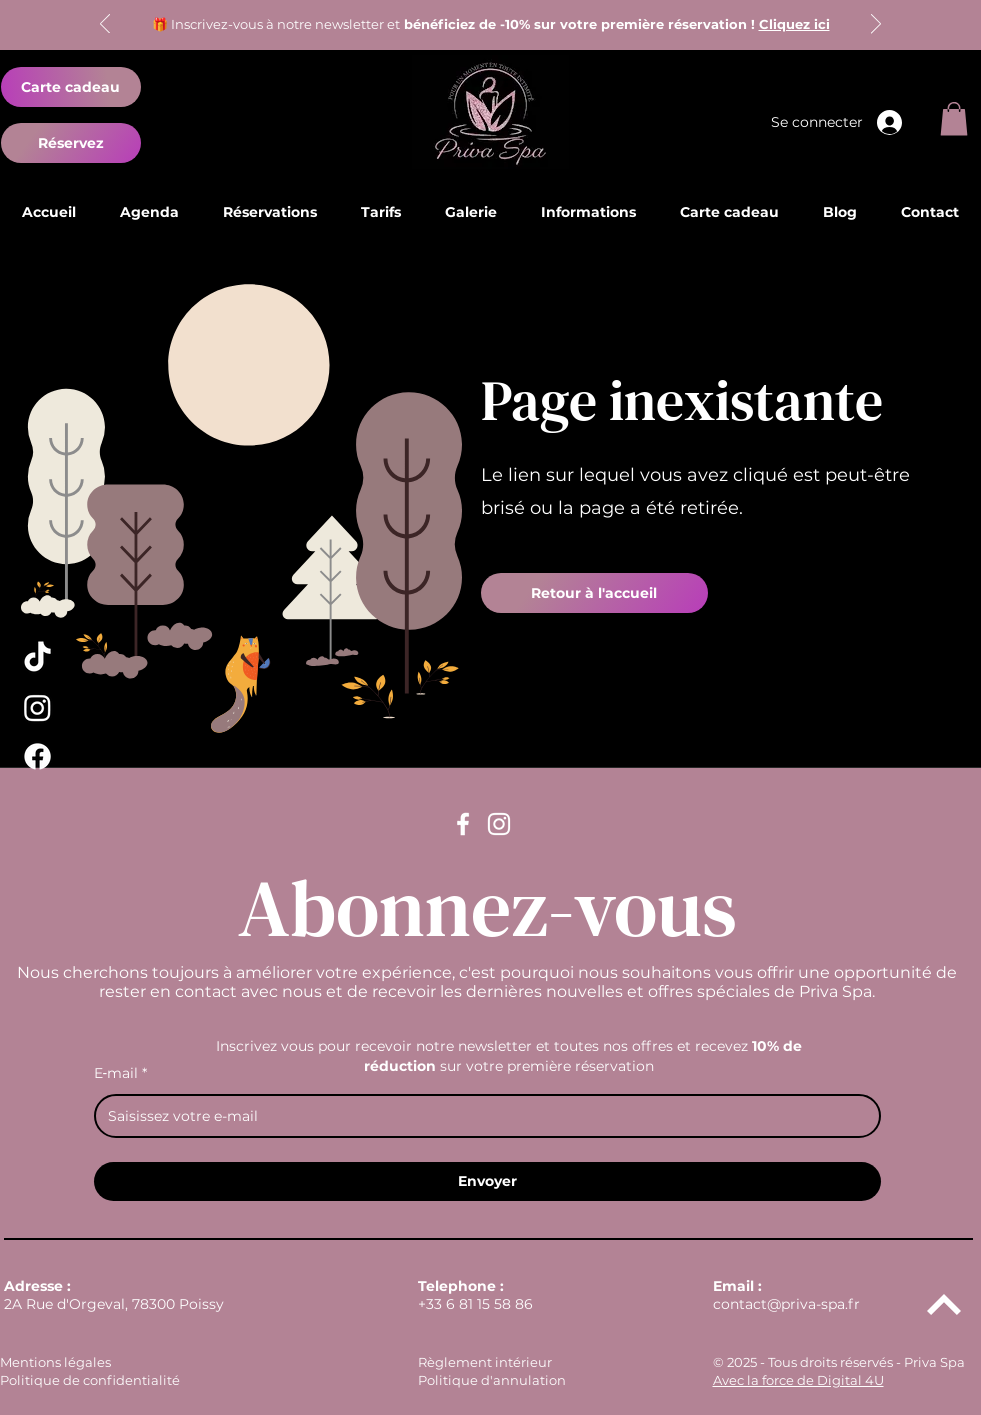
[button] (954, 118)
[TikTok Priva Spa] (37, 658)
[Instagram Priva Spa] (37, 707)
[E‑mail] (481, 1116)
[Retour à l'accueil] (594, 593)
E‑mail (121, 1073)
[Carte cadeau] (71, 87)
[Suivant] (876, 25)
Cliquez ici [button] (794, 24)
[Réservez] (71, 143)
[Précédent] (105, 25)
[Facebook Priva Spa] (37, 756)
